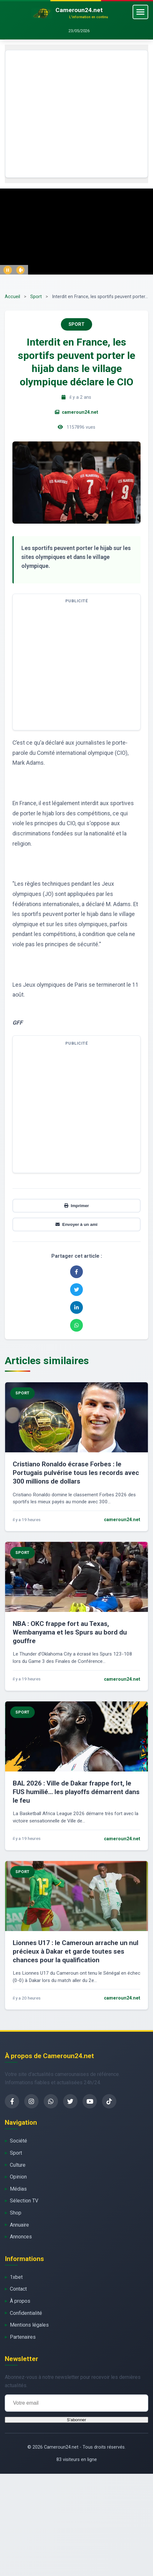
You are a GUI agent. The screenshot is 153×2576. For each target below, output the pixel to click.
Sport (36, 296)
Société (18, 2141)
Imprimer (76, 1205)
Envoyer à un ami (76, 1224)
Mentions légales (29, 2325)
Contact (18, 2289)
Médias (18, 2189)
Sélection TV (24, 2201)
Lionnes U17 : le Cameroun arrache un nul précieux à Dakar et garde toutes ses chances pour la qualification (75, 1951)
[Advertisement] (60, 114)
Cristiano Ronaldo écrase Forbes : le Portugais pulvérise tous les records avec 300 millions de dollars (76, 1472)
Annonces (21, 2237)
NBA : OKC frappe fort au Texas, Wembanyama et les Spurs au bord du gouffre (70, 1632)
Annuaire (19, 2225)
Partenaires (23, 2337)
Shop (15, 2213)
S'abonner (76, 2419)
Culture (18, 2165)
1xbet (16, 2277)
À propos (20, 2301)
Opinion (18, 2177)
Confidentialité (26, 2313)
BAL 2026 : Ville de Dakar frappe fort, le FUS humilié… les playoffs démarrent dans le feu (76, 1791)
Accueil (12, 296)
